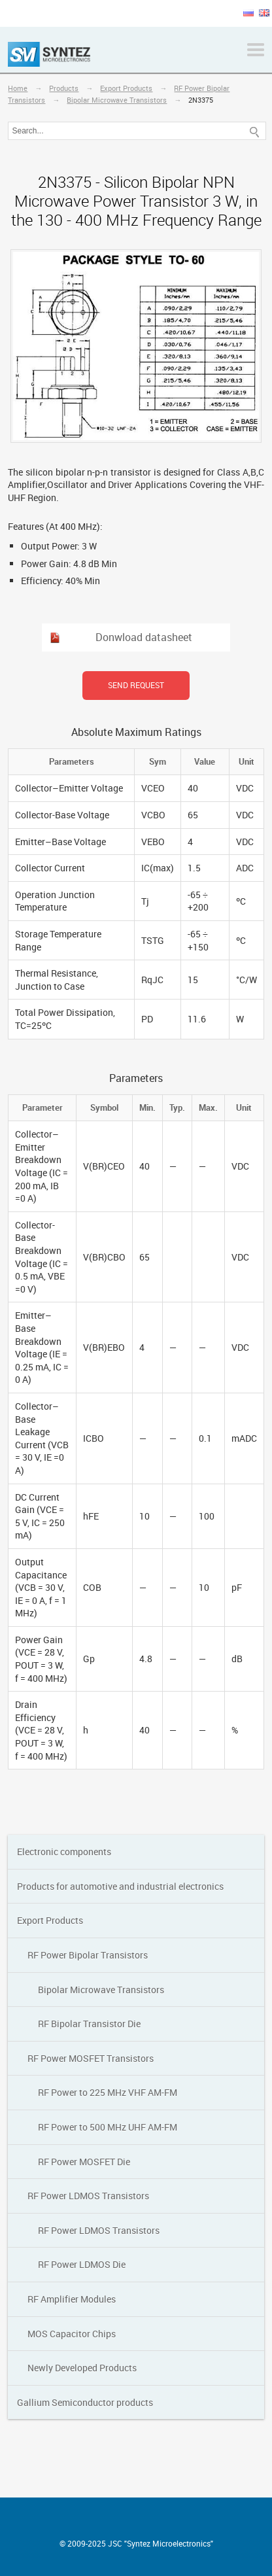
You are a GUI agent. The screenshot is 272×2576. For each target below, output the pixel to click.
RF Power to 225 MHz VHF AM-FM (107, 2092)
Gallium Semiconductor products (85, 2402)
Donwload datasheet (143, 637)
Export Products (126, 88)
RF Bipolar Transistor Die (89, 2023)
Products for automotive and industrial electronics (120, 1886)
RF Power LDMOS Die (82, 2264)
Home (17, 88)
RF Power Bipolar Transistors (87, 1955)
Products (63, 88)
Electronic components (64, 1851)
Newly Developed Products (82, 2367)
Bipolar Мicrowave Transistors (117, 100)
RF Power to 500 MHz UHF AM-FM (107, 2127)
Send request (136, 685)
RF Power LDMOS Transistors (88, 2195)
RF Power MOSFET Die (84, 2161)
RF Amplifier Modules (71, 2299)
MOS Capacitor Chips (71, 2333)
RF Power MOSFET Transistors (90, 2058)
